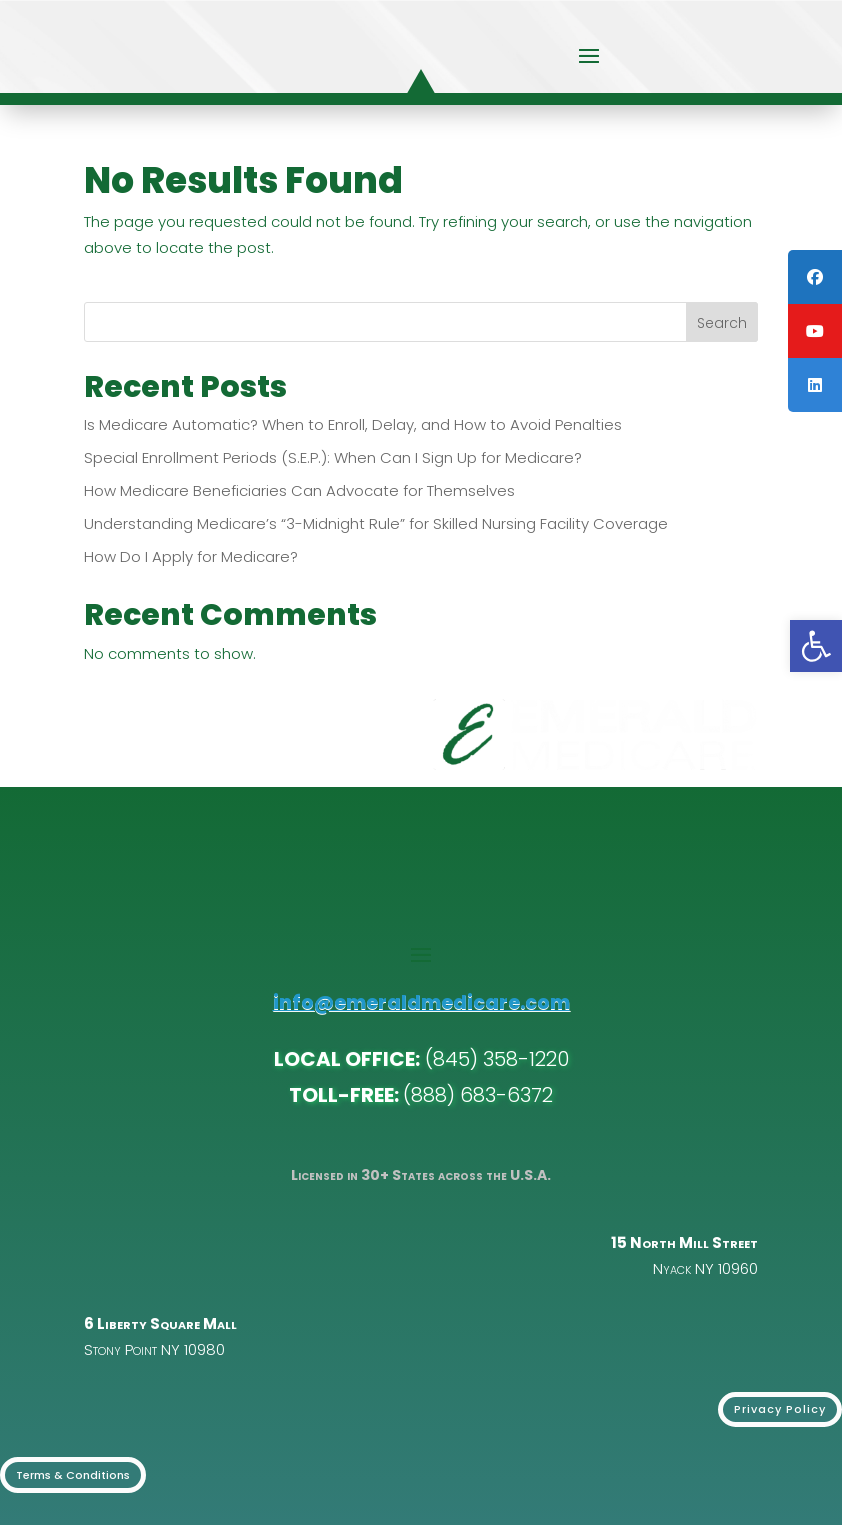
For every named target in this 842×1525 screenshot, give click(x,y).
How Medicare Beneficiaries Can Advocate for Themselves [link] (299, 490)
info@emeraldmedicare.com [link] (421, 1002)
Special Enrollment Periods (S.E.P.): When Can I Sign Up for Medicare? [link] (333, 457)
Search (722, 323)
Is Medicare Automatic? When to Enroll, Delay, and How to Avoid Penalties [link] (353, 424)
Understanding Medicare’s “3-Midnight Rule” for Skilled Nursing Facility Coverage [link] (376, 523)
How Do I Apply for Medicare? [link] (191, 556)
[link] (816, 646)
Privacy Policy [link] (780, 1409)
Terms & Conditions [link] (73, 1475)
